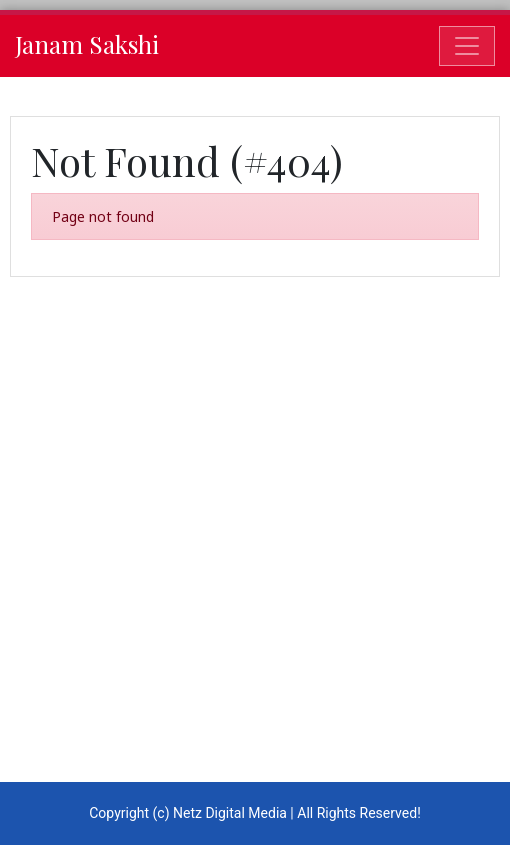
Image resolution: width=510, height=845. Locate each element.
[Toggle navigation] (467, 46)
